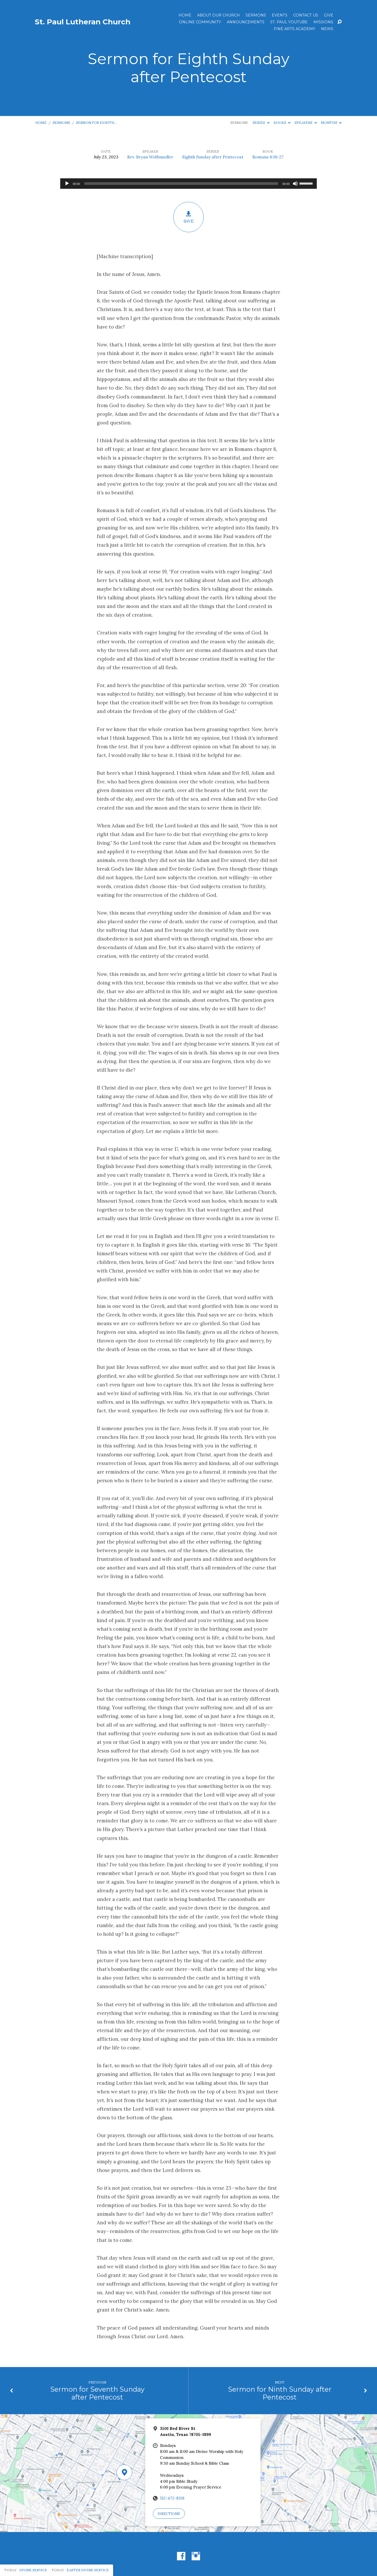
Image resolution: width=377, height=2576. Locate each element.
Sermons (256, 15)
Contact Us (305, 15)
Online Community (200, 22)
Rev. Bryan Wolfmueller (150, 156)
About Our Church (218, 15)
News (327, 29)
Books (282, 122)
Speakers (306, 122)
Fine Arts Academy (294, 29)
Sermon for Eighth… (96, 122)
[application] (188, 183)
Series (261, 122)
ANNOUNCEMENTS (245, 22)
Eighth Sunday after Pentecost (212, 156)
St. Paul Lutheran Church (82, 21)
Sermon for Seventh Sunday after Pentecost (97, 2393)
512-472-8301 (172, 2498)
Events (279, 15)
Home (185, 15)
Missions (323, 22)
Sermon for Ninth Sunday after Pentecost (279, 2393)
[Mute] (295, 183)
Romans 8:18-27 (268, 156)
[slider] (181, 183)
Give (328, 15)
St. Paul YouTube (289, 22)
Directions (169, 2514)
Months (331, 122)
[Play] (67, 183)
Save (188, 217)
